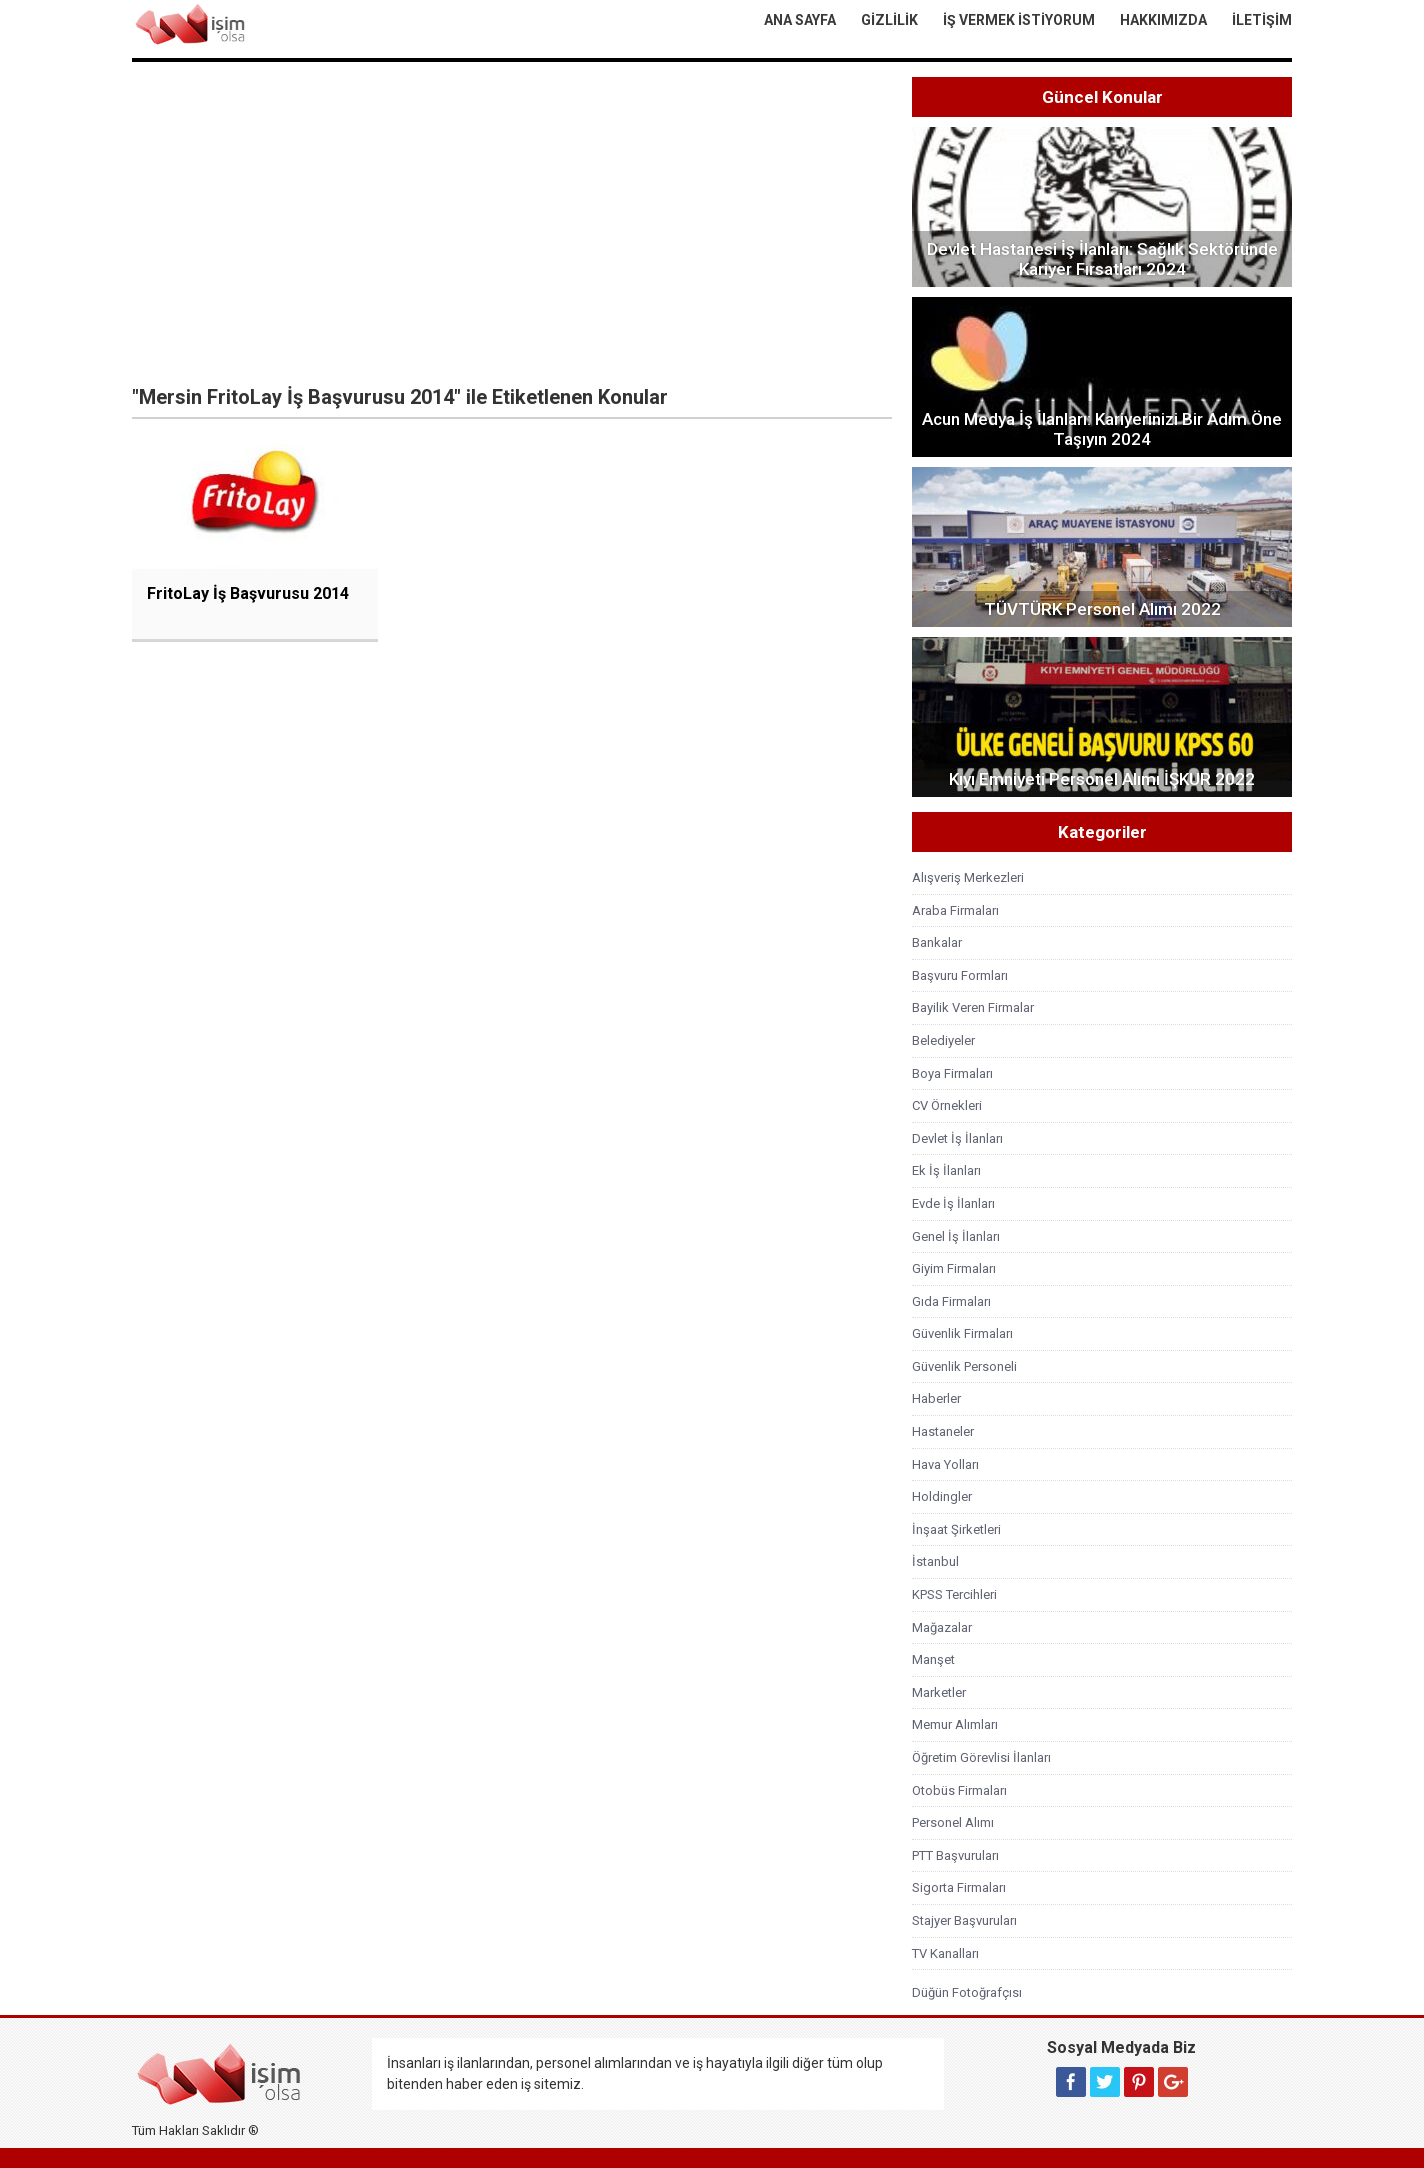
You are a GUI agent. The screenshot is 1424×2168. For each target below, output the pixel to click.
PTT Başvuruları (955, 1855)
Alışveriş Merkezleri (968, 877)
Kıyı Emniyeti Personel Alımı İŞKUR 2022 (1102, 779)
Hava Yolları (945, 1464)
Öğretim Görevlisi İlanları (981, 1757)
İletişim (1262, 20)
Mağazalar (942, 1627)
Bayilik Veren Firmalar (973, 1007)
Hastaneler (943, 1431)
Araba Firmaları (955, 910)
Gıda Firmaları (951, 1301)
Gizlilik (889, 20)
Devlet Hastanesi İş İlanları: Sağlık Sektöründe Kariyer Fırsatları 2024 (1102, 259)
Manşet (933, 1659)
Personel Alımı (953, 1822)
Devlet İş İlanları (957, 1138)
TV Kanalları (945, 1953)
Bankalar (937, 942)
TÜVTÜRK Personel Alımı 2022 (1102, 609)
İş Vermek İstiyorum (1019, 20)
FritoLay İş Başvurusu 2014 (248, 593)
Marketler (939, 1692)
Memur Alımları (955, 1724)
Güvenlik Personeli (964, 1366)
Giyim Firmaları (954, 1268)
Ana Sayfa (800, 20)
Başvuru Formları (960, 975)
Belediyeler (943, 1040)
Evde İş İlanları (953, 1203)
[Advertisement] (512, 227)
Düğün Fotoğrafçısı (967, 1992)
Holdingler (942, 1496)
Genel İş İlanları (956, 1236)
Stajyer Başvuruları (964, 1920)
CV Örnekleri (947, 1105)
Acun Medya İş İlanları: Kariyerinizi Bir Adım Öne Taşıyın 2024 (1102, 429)
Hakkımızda (1163, 20)
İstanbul (935, 1561)
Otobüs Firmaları (959, 1790)
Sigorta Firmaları (959, 1887)
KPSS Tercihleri (954, 1594)
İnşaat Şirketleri (956, 1529)
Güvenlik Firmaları (962, 1333)
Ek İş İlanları (946, 1170)
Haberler (936, 1398)
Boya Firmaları (952, 1073)
